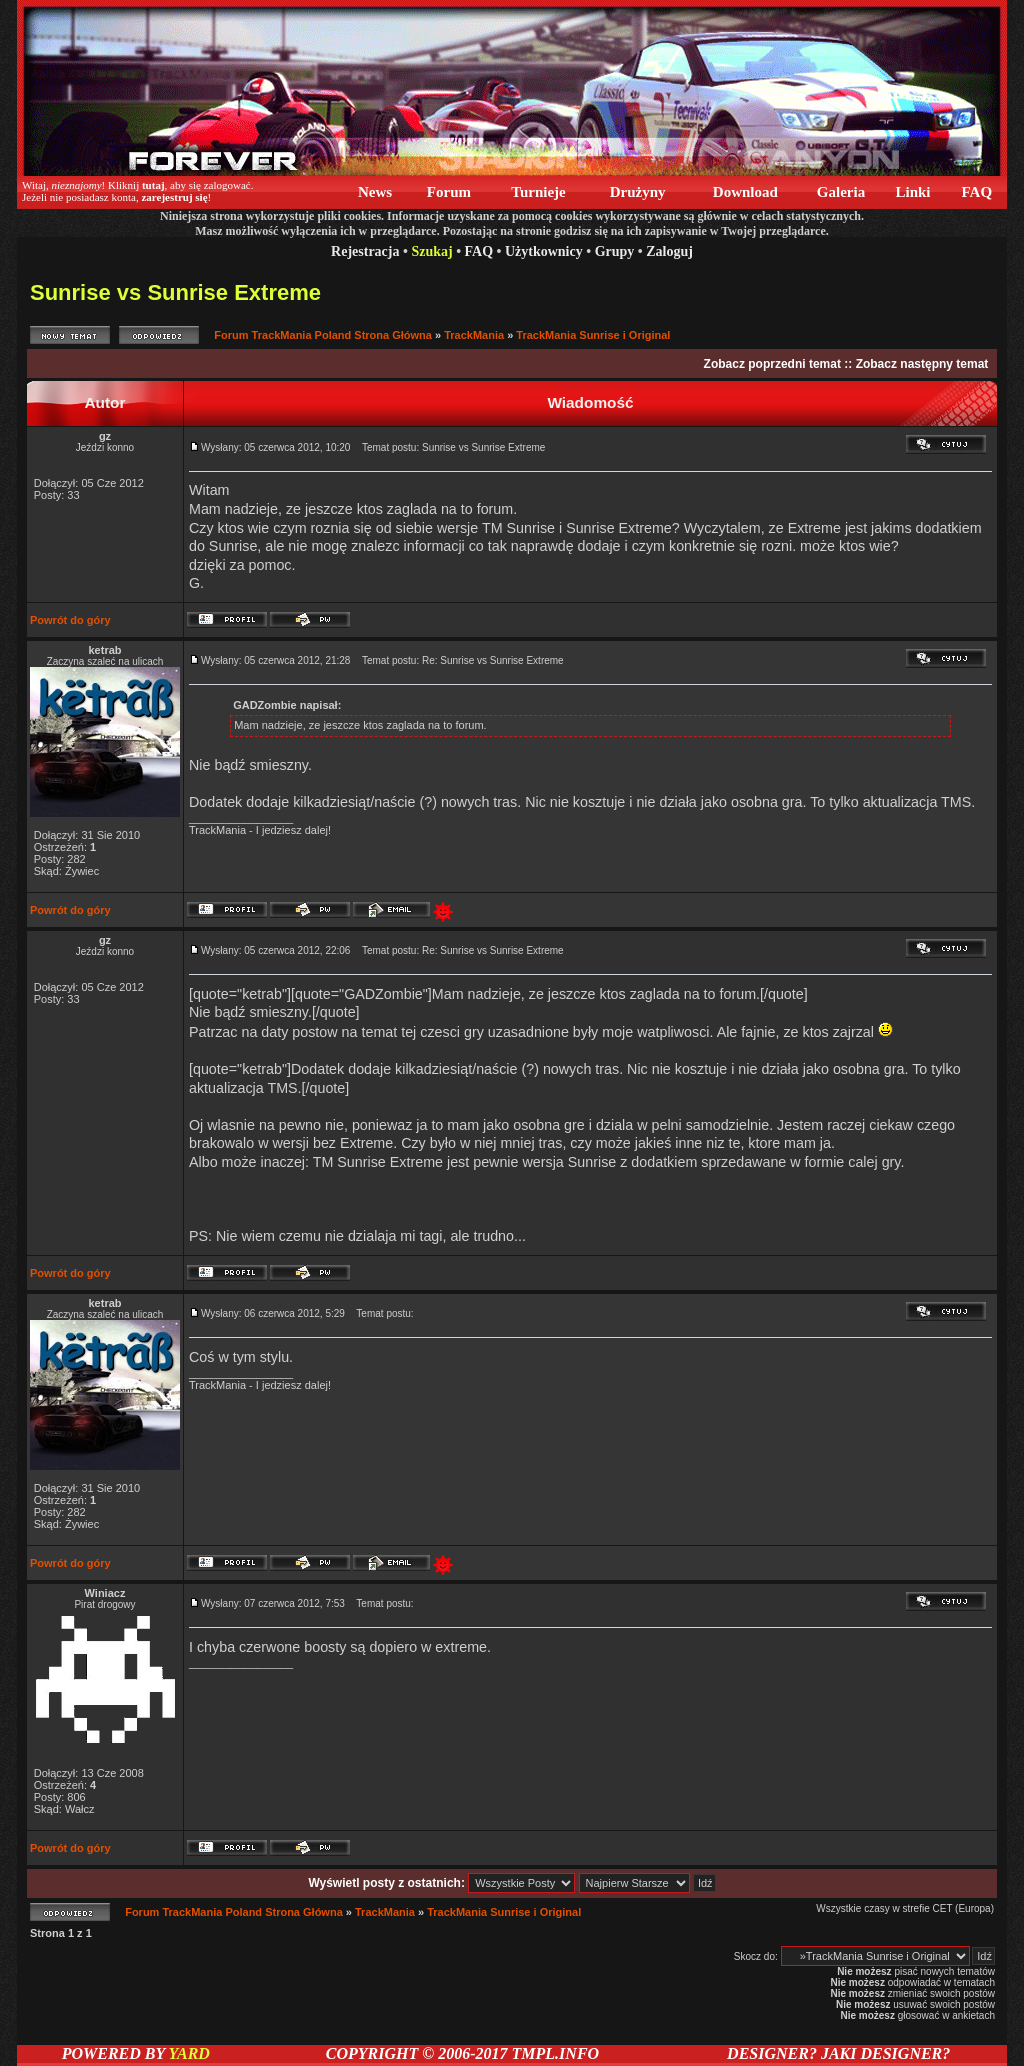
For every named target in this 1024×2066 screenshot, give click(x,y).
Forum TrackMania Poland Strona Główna (323, 335)
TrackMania (474, 335)
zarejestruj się (174, 197)
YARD (188, 2053)
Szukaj (431, 251)
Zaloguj (669, 251)
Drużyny (637, 192)
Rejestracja (365, 251)
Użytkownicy (544, 251)
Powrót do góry (70, 620)
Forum (449, 192)
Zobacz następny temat (922, 364)
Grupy (615, 251)
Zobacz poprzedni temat (772, 364)
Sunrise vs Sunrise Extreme (175, 292)
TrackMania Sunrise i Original (593, 335)
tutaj (153, 185)
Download (745, 192)
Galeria (841, 192)
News (375, 192)
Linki (913, 192)
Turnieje (539, 192)
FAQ (977, 192)
